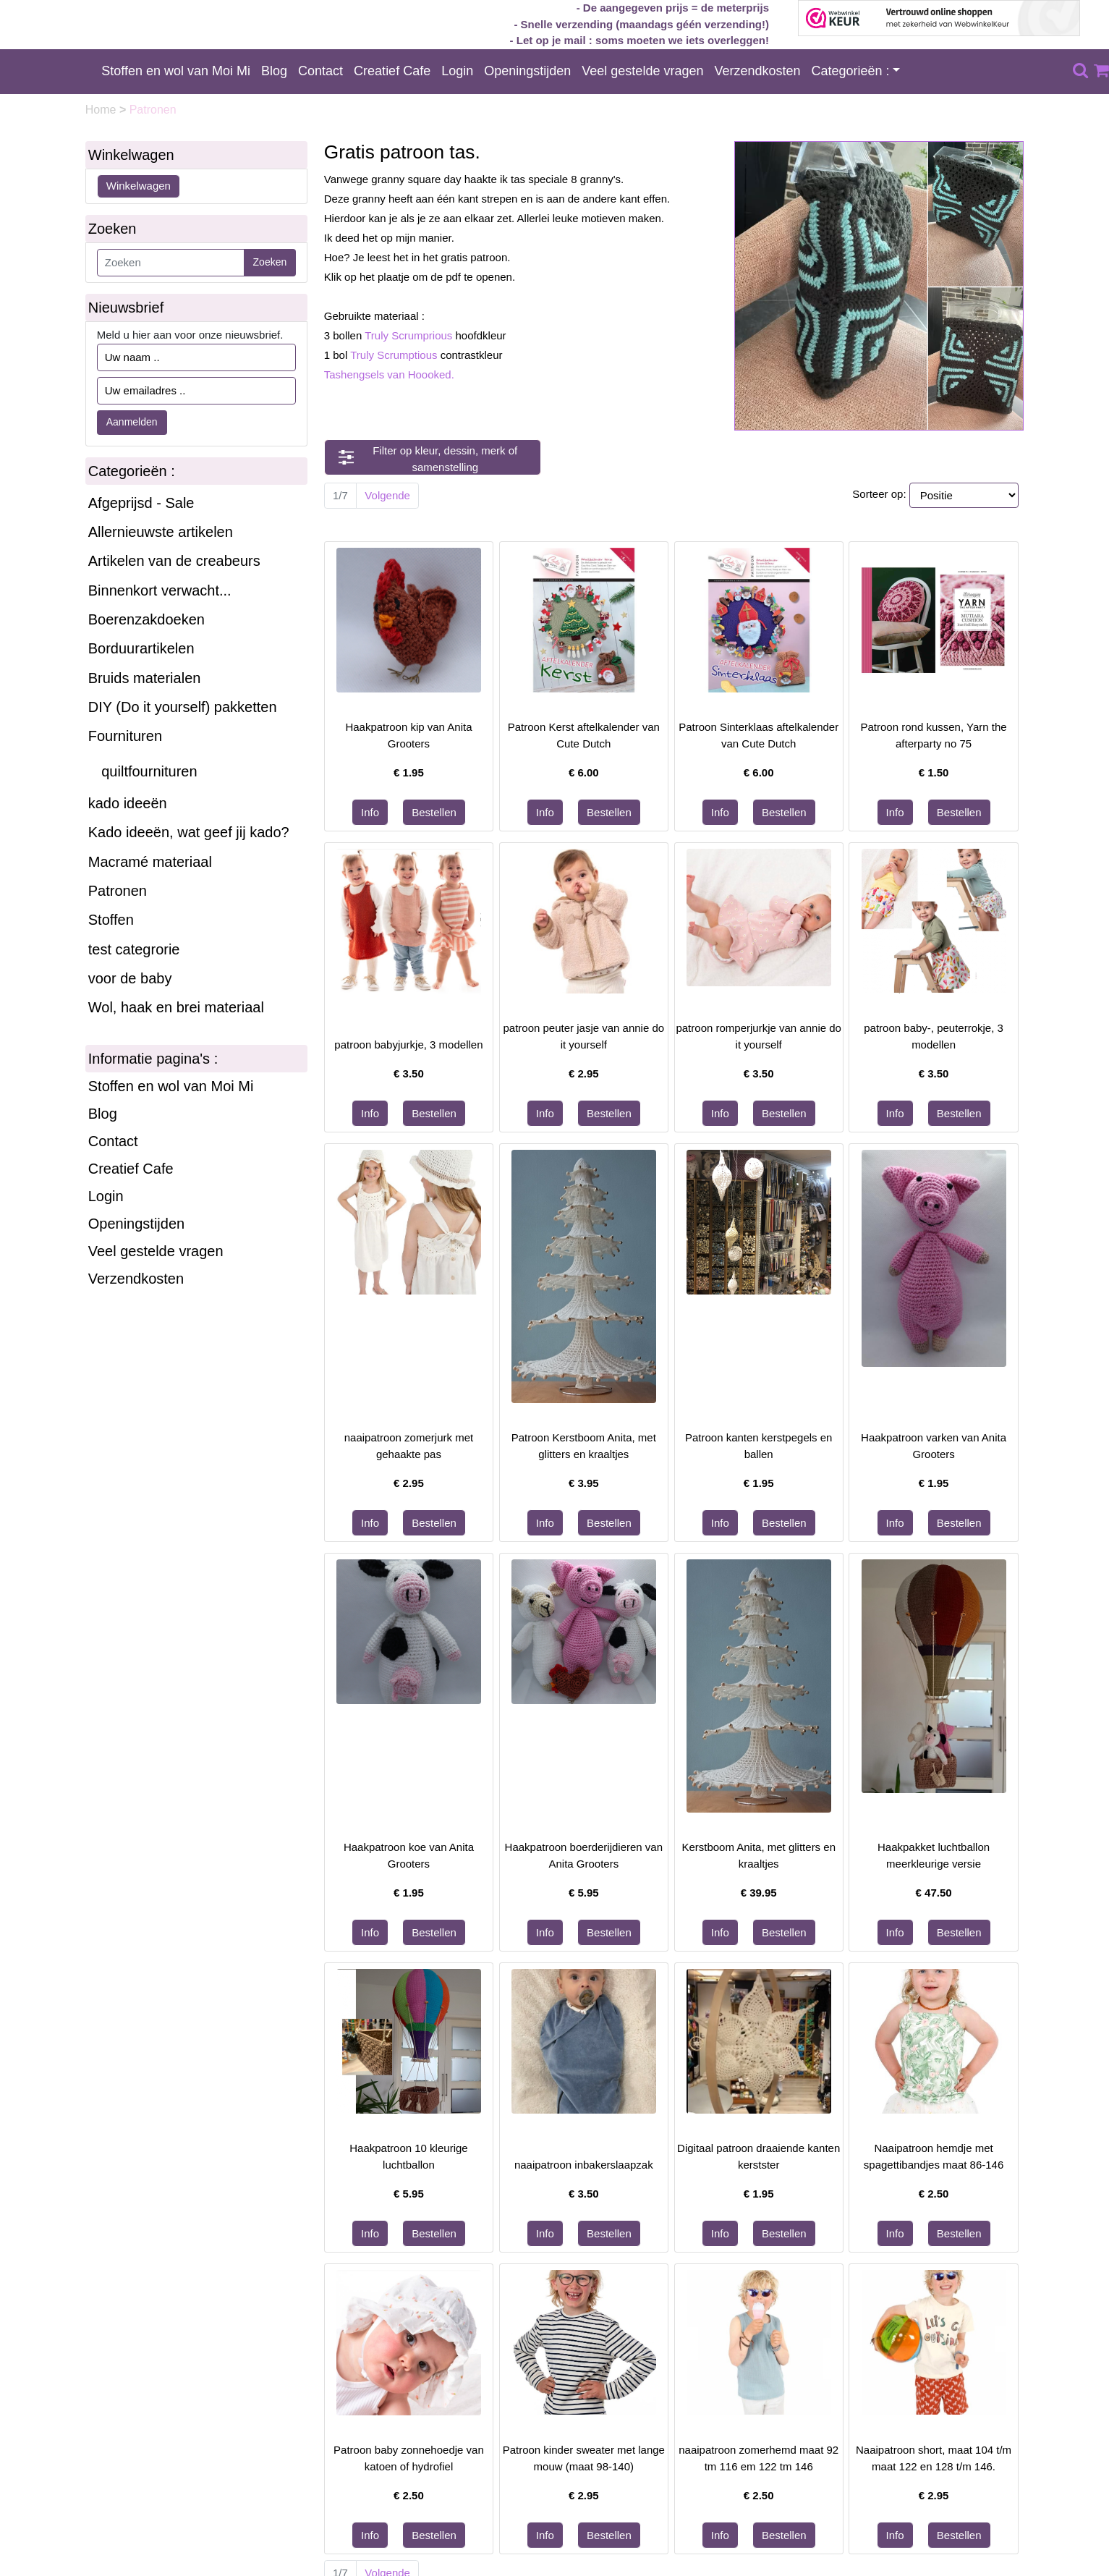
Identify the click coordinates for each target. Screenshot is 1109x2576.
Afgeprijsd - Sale (141, 503)
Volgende (387, 495)
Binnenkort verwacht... (159, 590)
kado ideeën (127, 803)
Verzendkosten (757, 71)
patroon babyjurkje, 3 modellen (408, 1044)
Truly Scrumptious (393, 355)
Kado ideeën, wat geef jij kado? (188, 832)
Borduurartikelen (141, 648)
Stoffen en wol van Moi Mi (175, 71)
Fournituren (125, 736)
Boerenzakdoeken (146, 619)
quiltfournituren (149, 771)
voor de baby (130, 978)
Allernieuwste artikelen (160, 532)
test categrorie (134, 949)
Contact (320, 71)
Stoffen (111, 920)
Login (457, 71)
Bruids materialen (144, 678)
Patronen (117, 891)
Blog (274, 71)
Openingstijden (527, 71)
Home (102, 109)
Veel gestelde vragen (642, 71)
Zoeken (270, 262)
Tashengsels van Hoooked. (389, 374)
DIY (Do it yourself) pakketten (182, 707)
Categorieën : (851, 71)
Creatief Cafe (392, 71)
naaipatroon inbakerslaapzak (583, 2164)
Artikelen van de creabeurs (174, 561)
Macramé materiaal (150, 862)
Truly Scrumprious (408, 335)
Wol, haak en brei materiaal (176, 1007)
